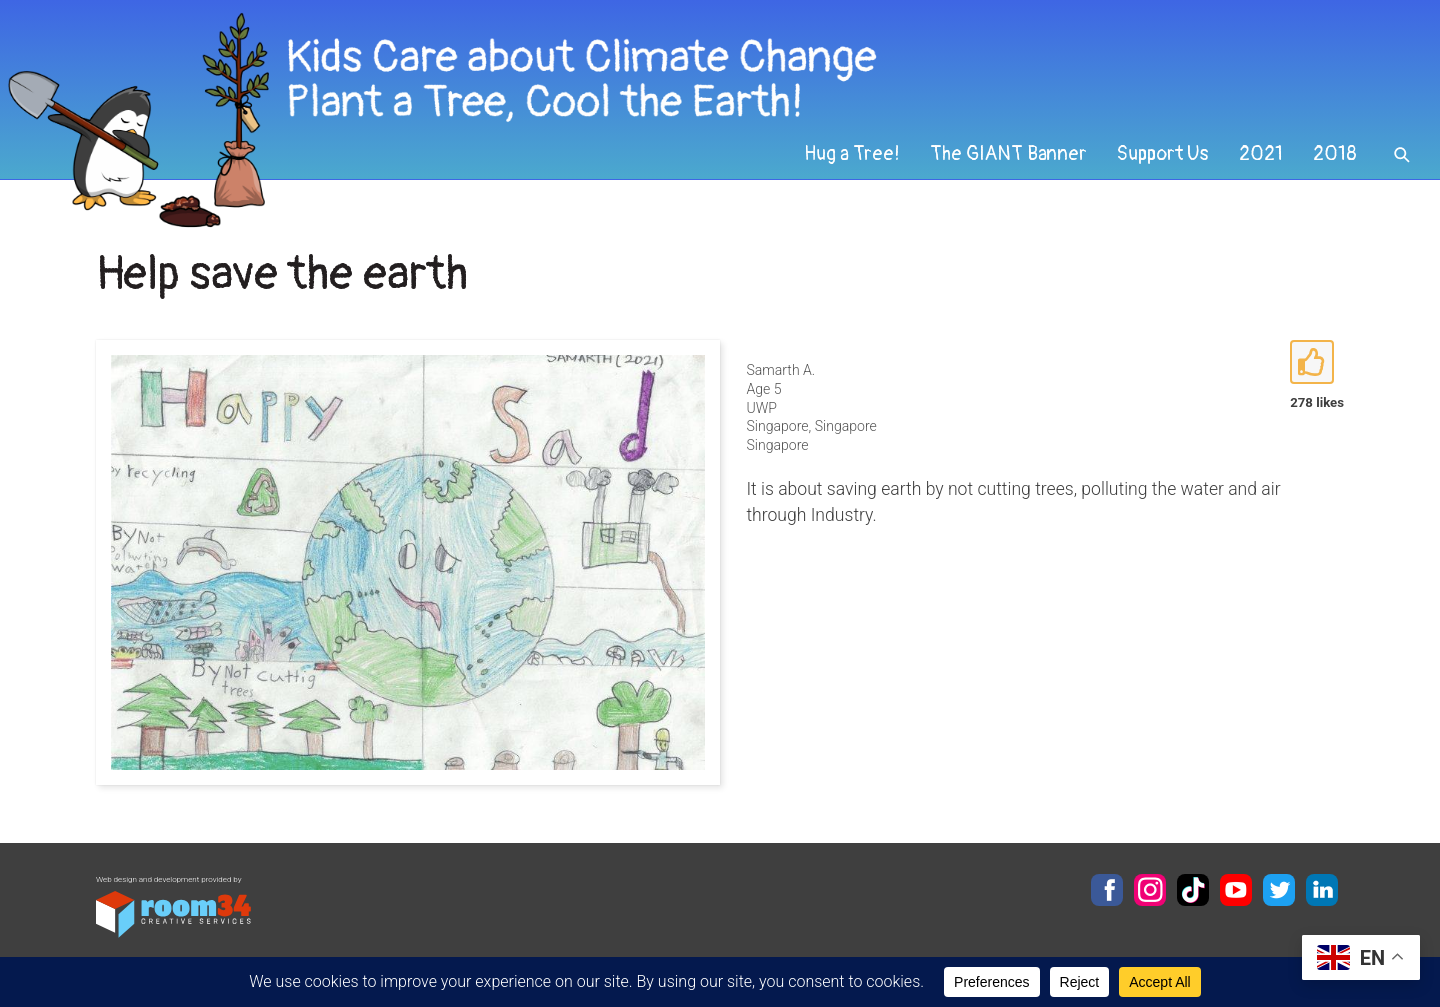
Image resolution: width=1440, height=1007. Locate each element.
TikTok (1193, 890)
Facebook (1107, 890)
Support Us (1163, 154)
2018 (1335, 154)
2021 (1261, 154)
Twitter (1279, 890)
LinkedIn (1322, 890)
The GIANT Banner (1008, 154)
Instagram (1150, 890)
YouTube (1236, 890)
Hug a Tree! (852, 154)
